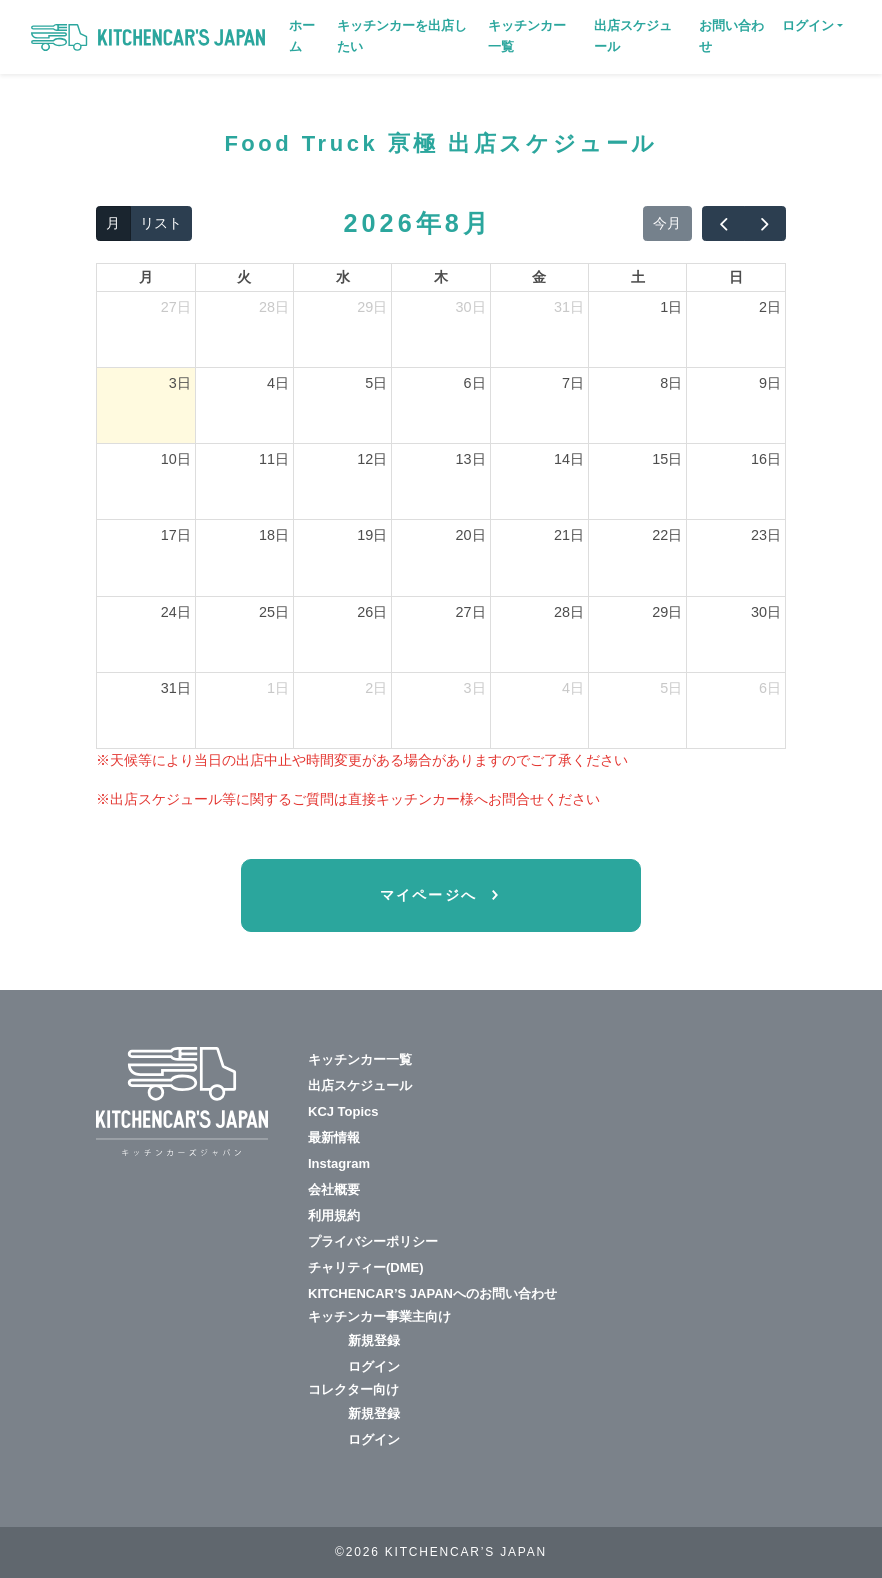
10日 (176, 459)
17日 (176, 535)
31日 (569, 307)
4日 (278, 383)
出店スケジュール (633, 36)
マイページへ (432, 895)
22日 (667, 535)
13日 (471, 459)
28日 (274, 307)
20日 (471, 535)
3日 (180, 383)
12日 (372, 459)
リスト (161, 223)
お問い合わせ (731, 36)
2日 (770, 307)
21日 (569, 535)
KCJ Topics (343, 1111)
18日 (274, 535)
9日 (770, 383)
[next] (765, 224)
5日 (376, 383)
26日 (372, 612)
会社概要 (334, 1189)
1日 (671, 307)
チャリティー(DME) (366, 1267)
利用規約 (334, 1215)
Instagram (339, 1163)
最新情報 (334, 1137)
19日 (372, 535)
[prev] (723, 224)
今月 (667, 223)
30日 (471, 307)
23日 (766, 535)
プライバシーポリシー (373, 1241)
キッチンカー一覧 (527, 36)
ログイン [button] (808, 25)
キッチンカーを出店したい (402, 36)
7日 (573, 383)
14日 (569, 459)
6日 (475, 383)
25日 (274, 612)
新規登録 (374, 1340)
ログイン (374, 1366)
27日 (176, 307)
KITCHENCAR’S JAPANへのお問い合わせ (432, 1293)
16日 (766, 459)
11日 (274, 459)
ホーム (302, 36)
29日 (372, 307)
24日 (176, 612)
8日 (671, 383)
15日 (667, 459)
